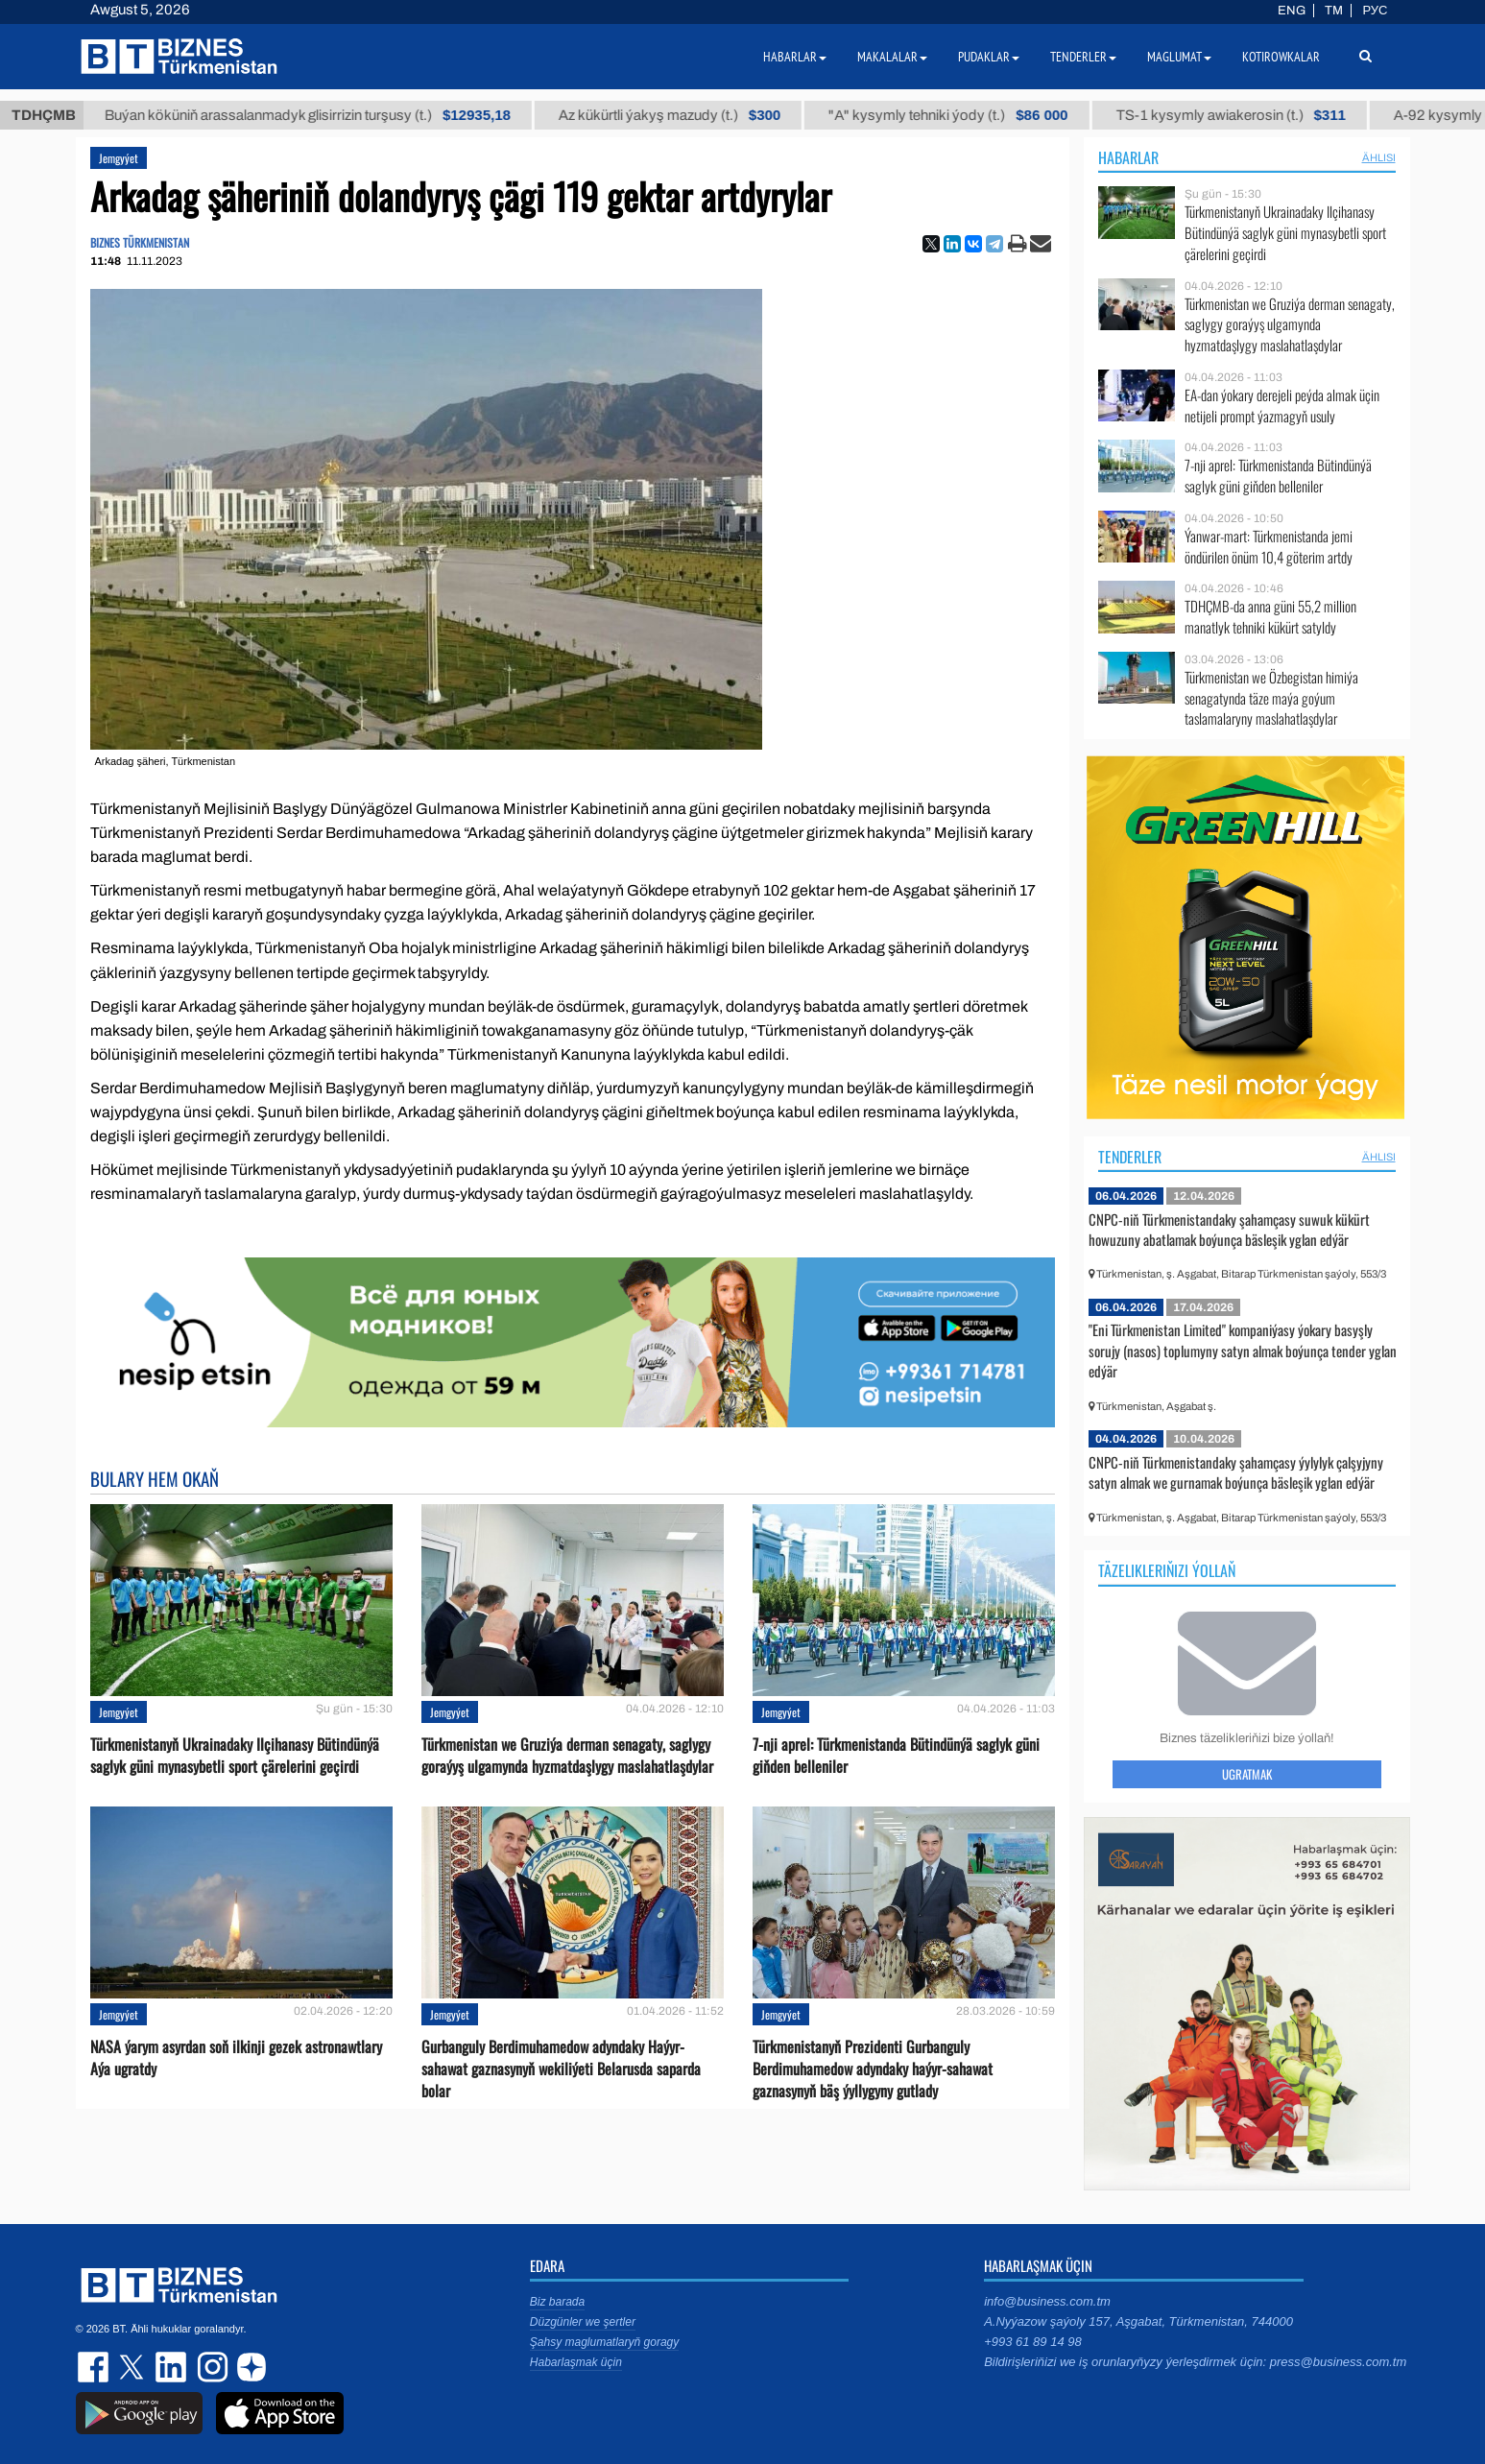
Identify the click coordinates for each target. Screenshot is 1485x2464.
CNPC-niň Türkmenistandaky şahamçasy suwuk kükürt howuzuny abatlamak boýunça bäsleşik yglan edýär (1229, 1229)
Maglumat (1179, 56)
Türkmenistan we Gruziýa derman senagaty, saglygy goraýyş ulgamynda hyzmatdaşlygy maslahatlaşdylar (567, 1756)
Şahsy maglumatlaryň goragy (604, 2342)
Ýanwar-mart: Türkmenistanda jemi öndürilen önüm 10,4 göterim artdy (1269, 546)
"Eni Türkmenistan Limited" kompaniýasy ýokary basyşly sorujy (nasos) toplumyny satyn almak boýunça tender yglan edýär (1243, 1350)
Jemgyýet (118, 158)
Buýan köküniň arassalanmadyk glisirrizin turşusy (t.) (335, 115)
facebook (95, 2367)
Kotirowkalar (1281, 56)
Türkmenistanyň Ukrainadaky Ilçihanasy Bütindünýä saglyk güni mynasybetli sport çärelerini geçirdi (234, 1756)
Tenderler (1130, 1156)
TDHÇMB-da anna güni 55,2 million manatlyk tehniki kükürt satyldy (1270, 616)
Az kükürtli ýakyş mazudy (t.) (696, 115)
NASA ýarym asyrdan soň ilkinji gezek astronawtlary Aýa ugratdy (236, 2058)
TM (1334, 10)
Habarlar (1128, 157)
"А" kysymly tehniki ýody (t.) (974, 115)
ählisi (1379, 157)
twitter (133, 2367)
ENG (1291, 10)
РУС (1374, 10)
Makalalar (892, 56)
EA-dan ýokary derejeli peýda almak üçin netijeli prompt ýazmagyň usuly (1282, 405)
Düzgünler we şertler (582, 2322)
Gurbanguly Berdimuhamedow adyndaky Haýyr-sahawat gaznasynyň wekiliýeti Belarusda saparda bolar (561, 2069)
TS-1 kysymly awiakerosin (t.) (1258, 115)
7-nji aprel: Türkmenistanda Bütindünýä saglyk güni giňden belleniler (896, 1756)
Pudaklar (988, 56)
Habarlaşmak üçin (576, 2362)
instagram (210, 2367)
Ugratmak (1247, 1773)
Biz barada (557, 2302)
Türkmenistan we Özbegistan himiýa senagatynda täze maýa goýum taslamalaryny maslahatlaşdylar (1271, 698)
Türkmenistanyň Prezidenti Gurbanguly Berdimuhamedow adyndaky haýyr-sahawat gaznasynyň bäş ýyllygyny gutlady (873, 2069)
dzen (248, 2367)
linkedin (172, 2367)
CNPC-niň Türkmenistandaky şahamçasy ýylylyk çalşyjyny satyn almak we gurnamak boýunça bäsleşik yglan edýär (1236, 1472)
